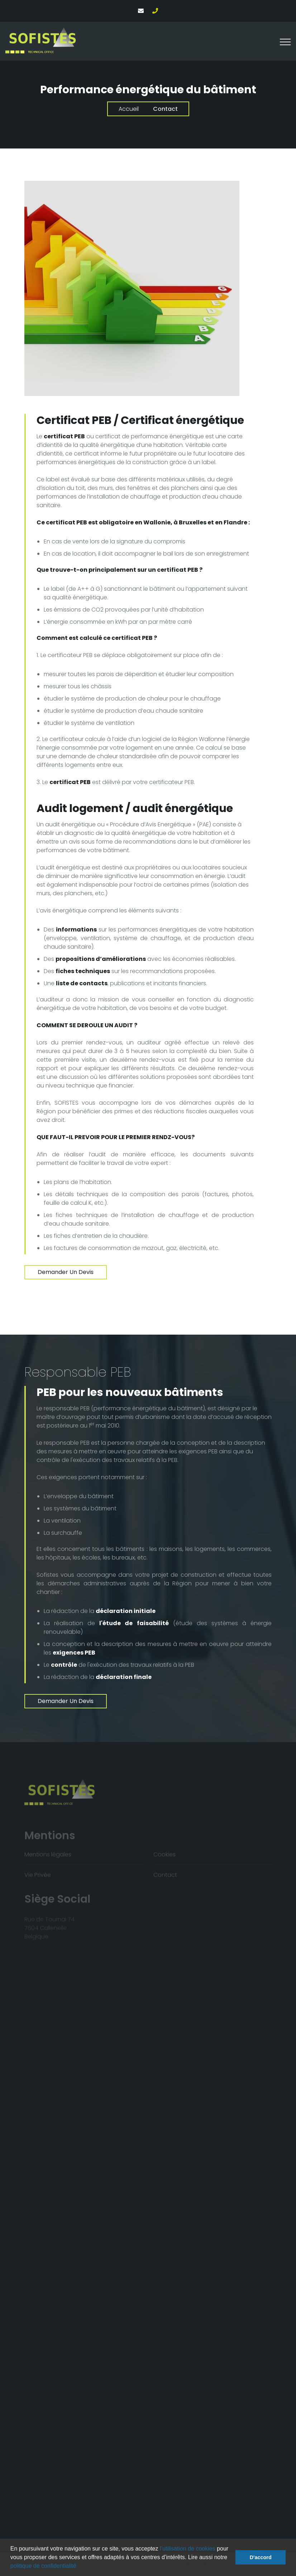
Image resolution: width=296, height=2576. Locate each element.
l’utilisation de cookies (187, 2549)
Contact (165, 109)
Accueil (129, 109)
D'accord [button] (261, 2557)
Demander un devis (66, 1272)
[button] (79, 2567)
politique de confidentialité (43, 2566)
